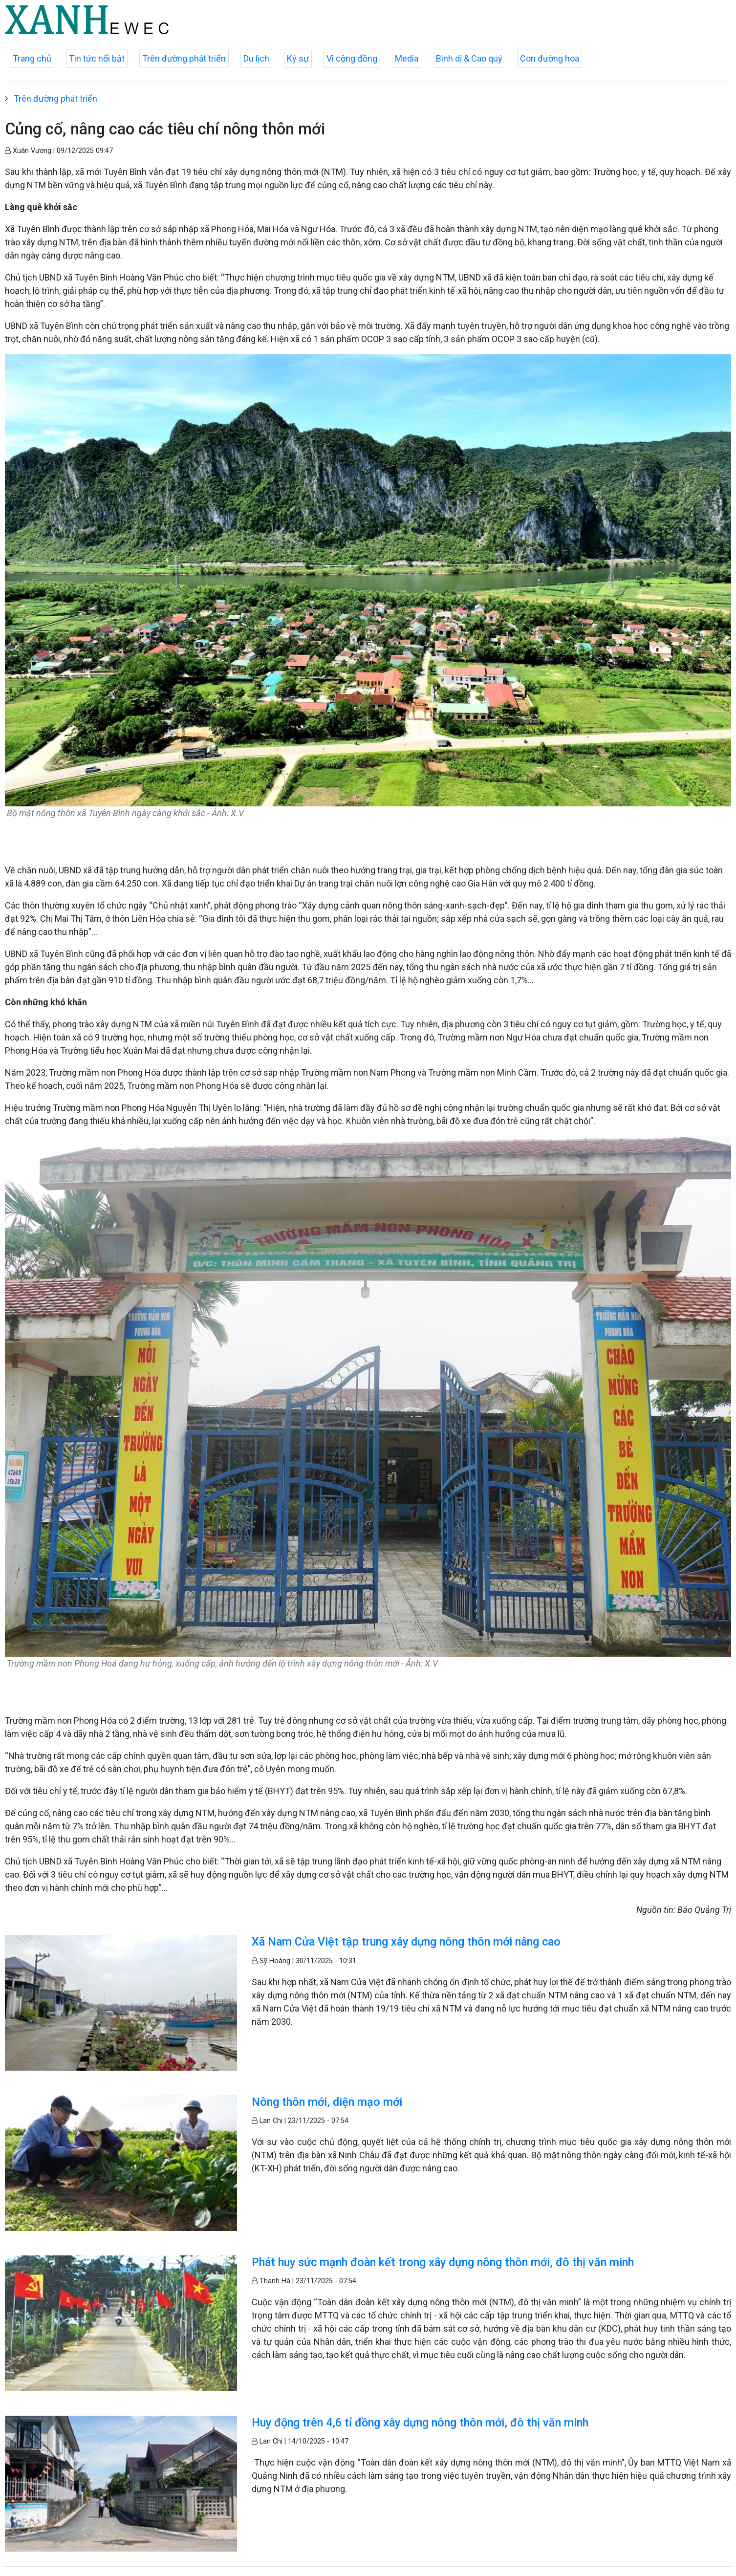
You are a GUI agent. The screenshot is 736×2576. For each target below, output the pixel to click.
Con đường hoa (549, 58)
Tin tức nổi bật (97, 58)
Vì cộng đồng (351, 58)
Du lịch (256, 58)
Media (406, 58)
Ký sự (298, 58)
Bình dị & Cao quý (469, 58)
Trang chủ (32, 58)
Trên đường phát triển (184, 58)
